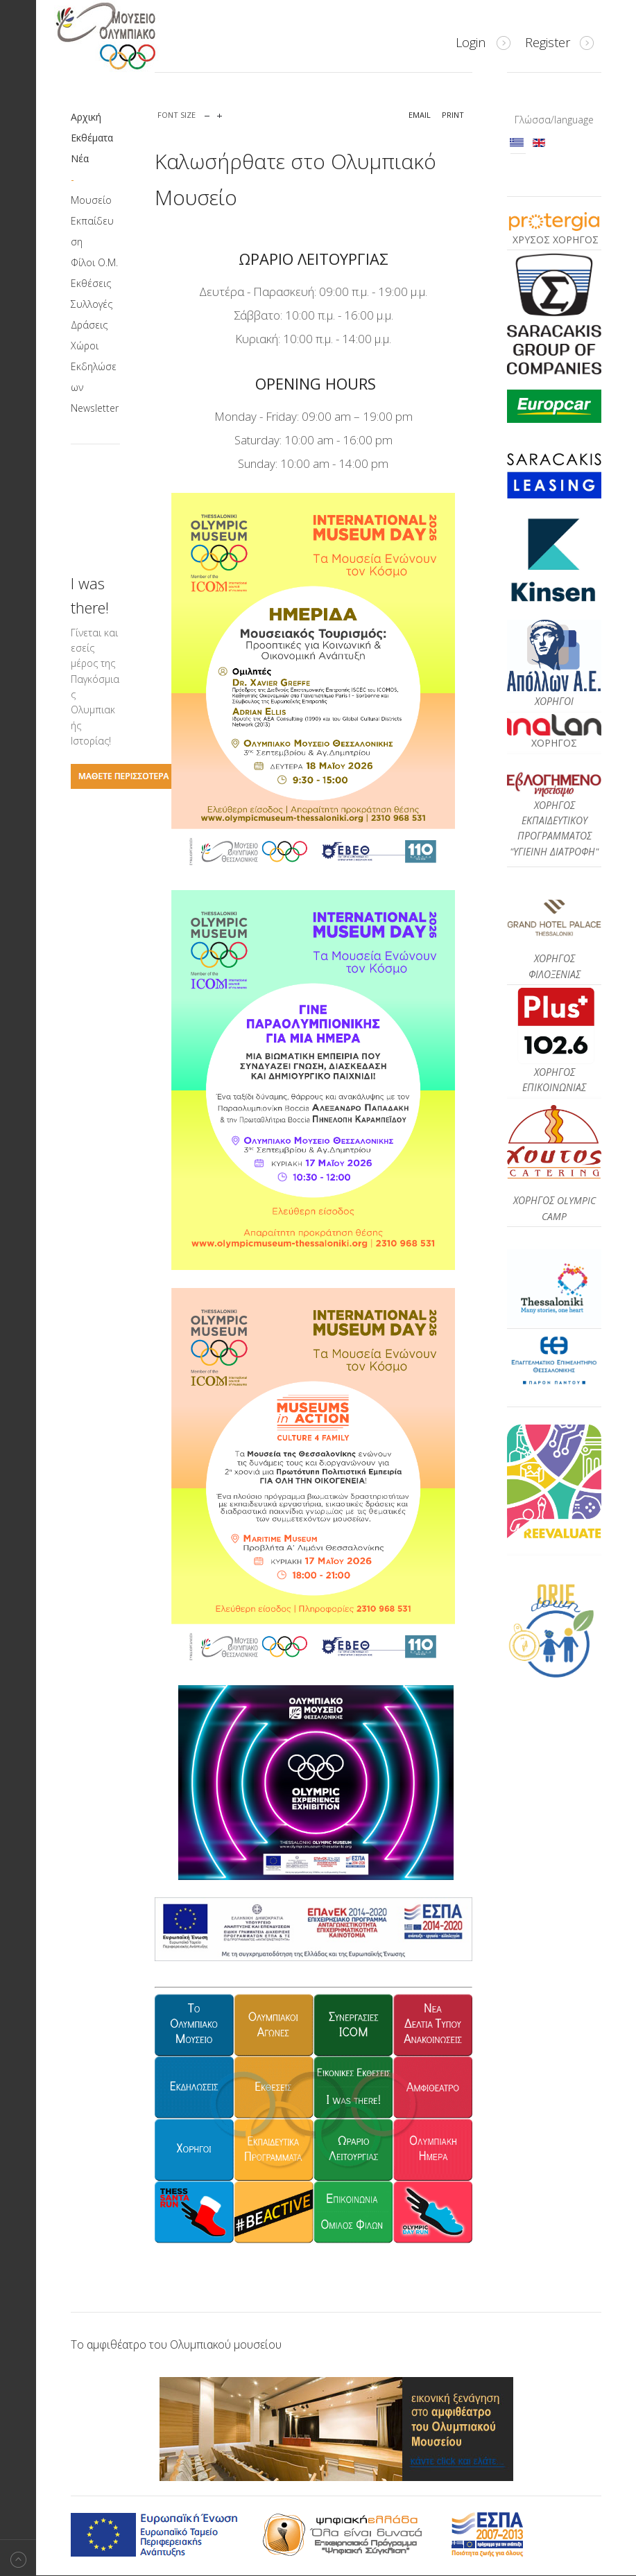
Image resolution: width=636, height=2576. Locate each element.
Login (470, 42)
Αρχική (86, 116)
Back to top (18, 2557)
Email (420, 115)
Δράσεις (89, 324)
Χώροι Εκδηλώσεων (94, 366)
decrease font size (207, 112)
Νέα (80, 158)
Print (453, 115)
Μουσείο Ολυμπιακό (133, 36)
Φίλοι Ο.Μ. (94, 262)
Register (547, 42)
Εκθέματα (92, 137)
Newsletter (95, 408)
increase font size (219, 112)
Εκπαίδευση (92, 231)
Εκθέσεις (91, 283)
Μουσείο (91, 200)
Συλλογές (91, 304)
